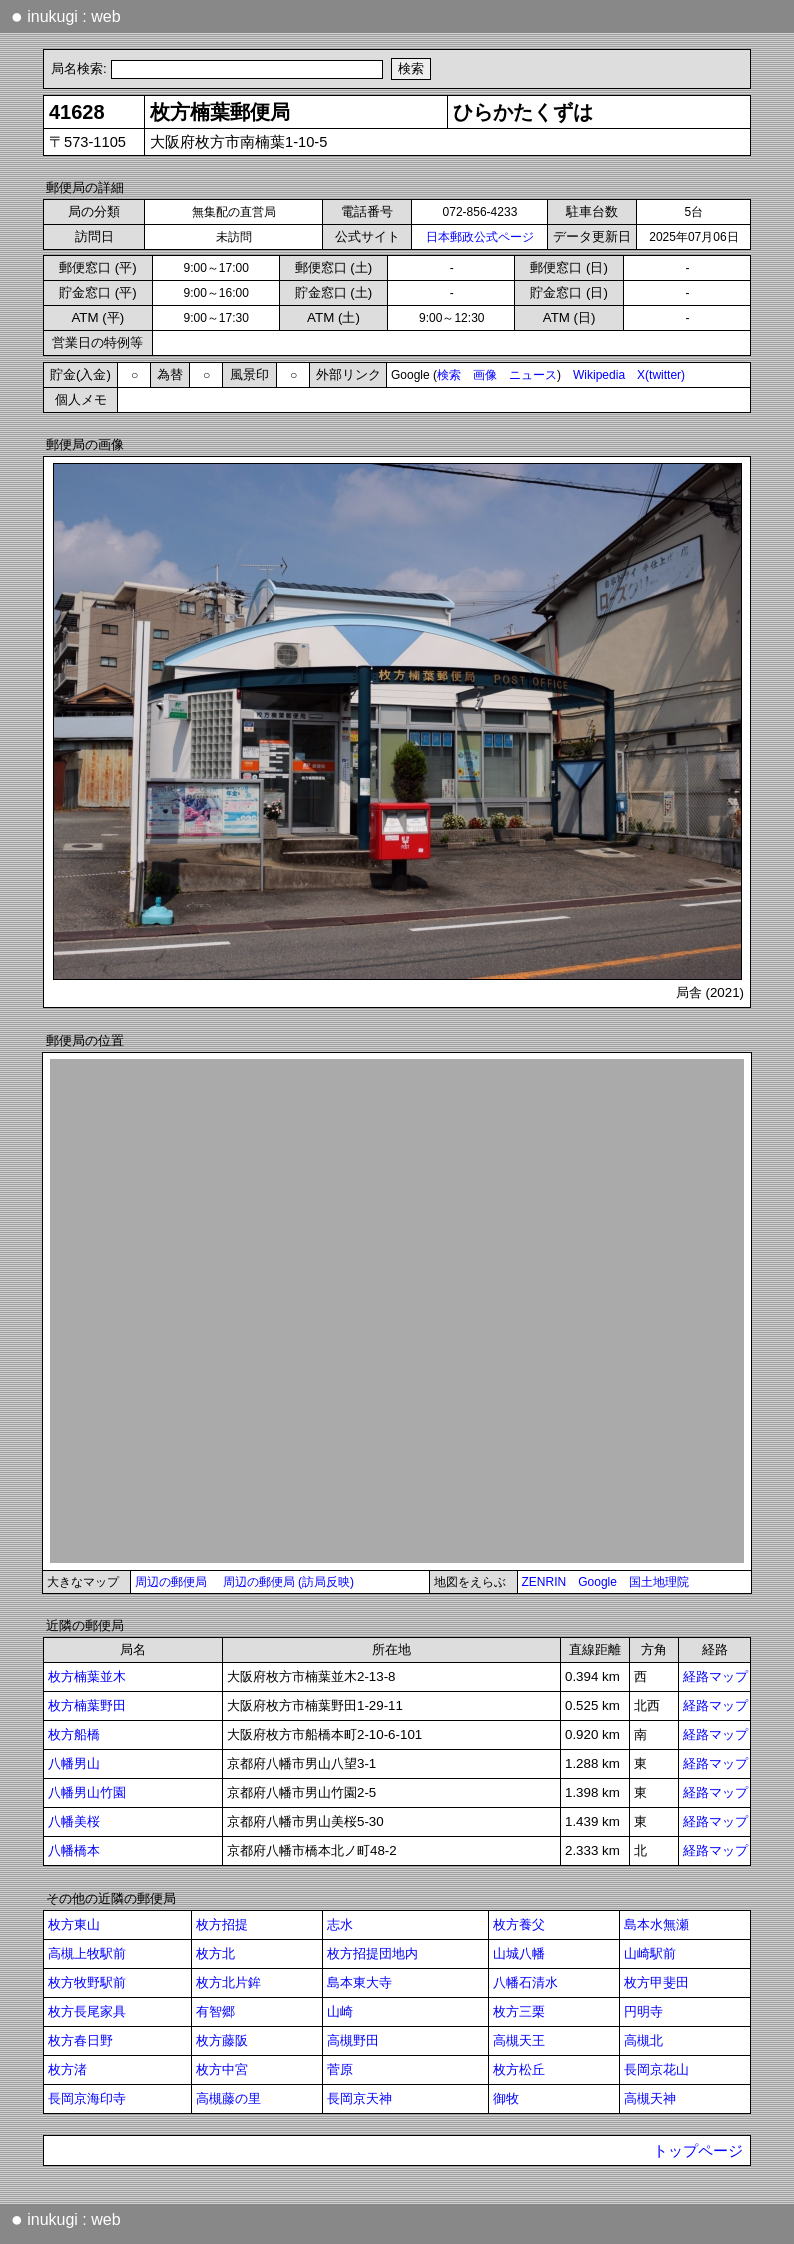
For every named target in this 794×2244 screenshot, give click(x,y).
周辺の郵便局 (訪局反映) (288, 1582)
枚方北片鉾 (228, 1982)
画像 (485, 375)
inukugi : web (66, 16)
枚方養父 (519, 1924)
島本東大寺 (359, 1982)
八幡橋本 (74, 1850)
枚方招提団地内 (372, 1953)
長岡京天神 (359, 2098)
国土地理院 (659, 1582)
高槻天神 (650, 2098)
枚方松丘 (519, 2069)
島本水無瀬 (656, 1924)
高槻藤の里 (228, 2098)
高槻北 (643, 2040)
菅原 (340, 2069)
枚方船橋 (74, 1734)
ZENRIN (544, 1582)
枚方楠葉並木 (87, 1676)
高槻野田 (353, 2040)
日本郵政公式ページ (480, 237)
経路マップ (715, 1676)
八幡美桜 (74, 1821)
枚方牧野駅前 (87, 1982)
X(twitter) (661, 375)
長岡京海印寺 (87, 2098)
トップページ (698, 2151)
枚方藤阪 (222, 2040)
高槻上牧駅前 (87, 1953)
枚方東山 (74, 1924)
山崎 (340, 2011)
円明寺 (643, 2011)
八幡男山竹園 (87, 1792)
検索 (449, 375)
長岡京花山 (656, 2069)
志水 (340, 1924)
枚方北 (215, 1953)
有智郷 (215, 2011)
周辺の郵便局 (171, 1582)
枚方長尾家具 (87, 2011)
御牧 (506, 2098)
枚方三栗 (519, 2011)
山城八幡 (519, 1953)
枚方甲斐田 (656, 1982)
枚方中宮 (222, 2069)
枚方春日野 (80, 2040)
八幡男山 (74, 1763)
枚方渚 (67, 2069)
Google (597, 1582)
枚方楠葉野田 (87, 1705)
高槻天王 (519, 2040)
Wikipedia (599, 375)
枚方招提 (222, 1924)
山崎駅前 (650, 1953)
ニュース (533, 375)
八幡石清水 (525, 1982)
